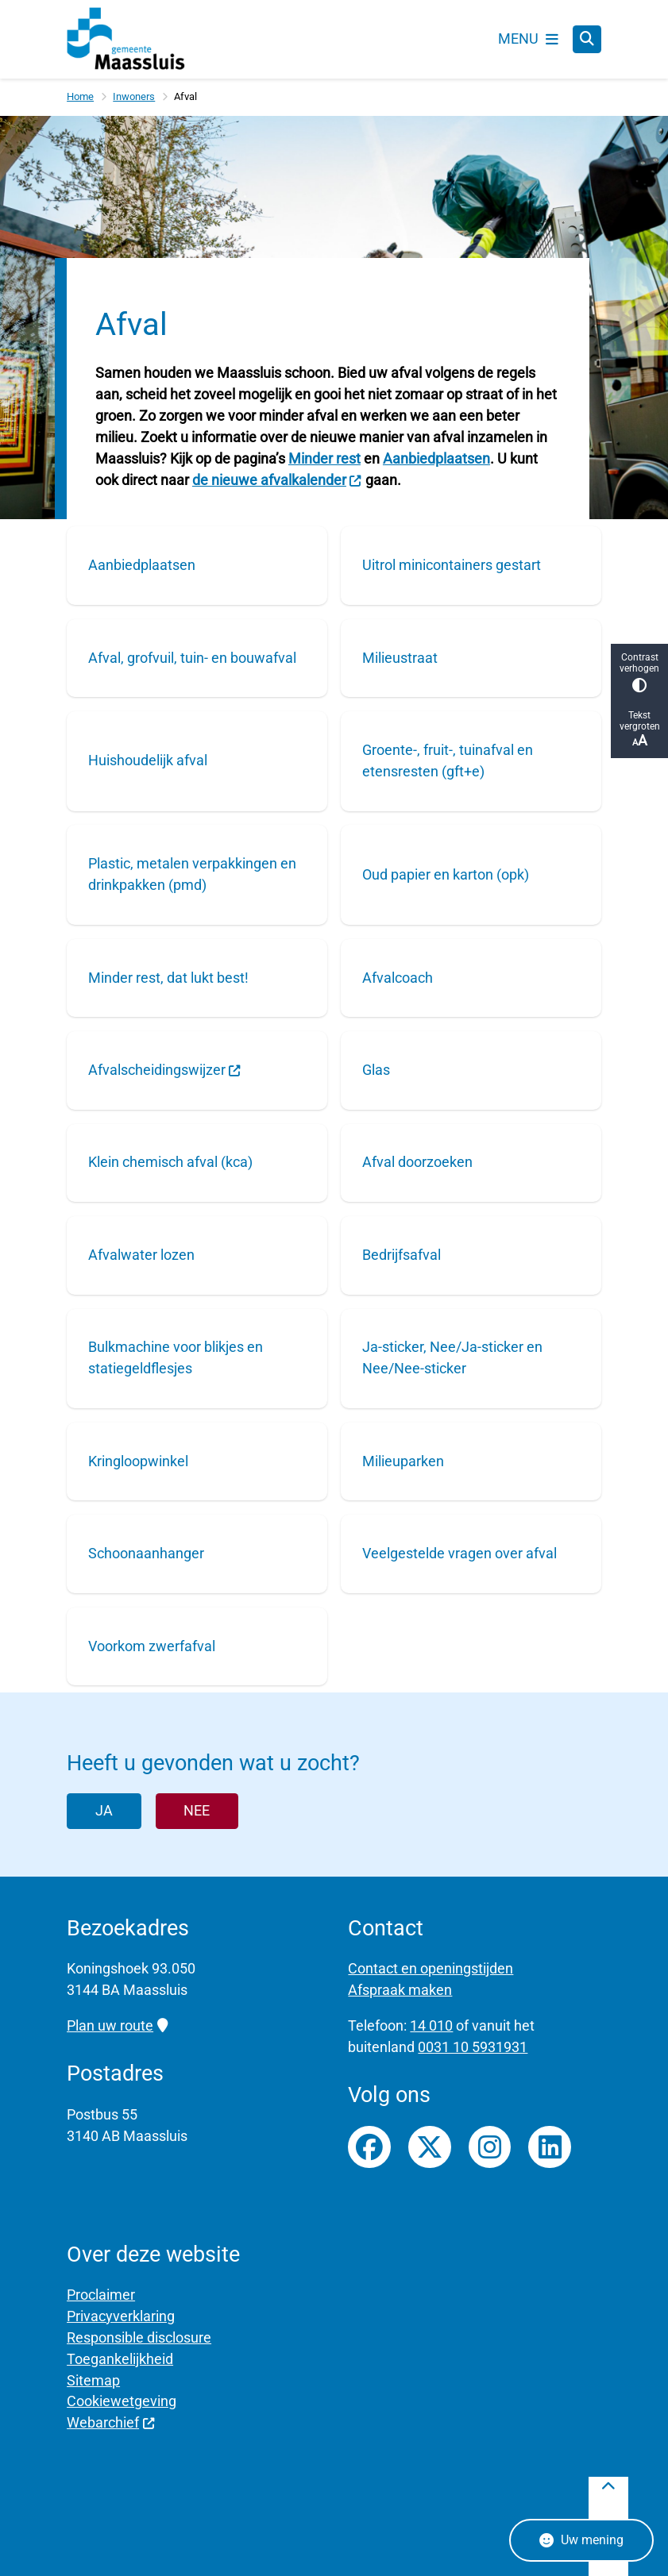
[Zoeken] (587, 39)
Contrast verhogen (639, 672)
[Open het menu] (528, 39)
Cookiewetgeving (121, 2401)
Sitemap (93, 2380)
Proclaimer (101, 2294)
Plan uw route (117, 2025)
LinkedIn (549, 2147)
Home (80, 96)
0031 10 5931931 (472, 2047)
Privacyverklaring (121, 2316)
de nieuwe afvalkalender (277, 480)
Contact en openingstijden (430, 1968)
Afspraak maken (400, 1989)
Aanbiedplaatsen (436, 458)
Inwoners (134, 96)
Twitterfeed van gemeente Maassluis (429, 2147)
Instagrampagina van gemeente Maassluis (490, 2147)
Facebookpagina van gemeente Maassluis (369, 2147)
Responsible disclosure (139, 2337)
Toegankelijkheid (120, 2359)
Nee (196, 1810)
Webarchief (111, 2422)
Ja (104, 1810)
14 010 (431, 2025)
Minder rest (324, 458)
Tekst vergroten (639, 729)
